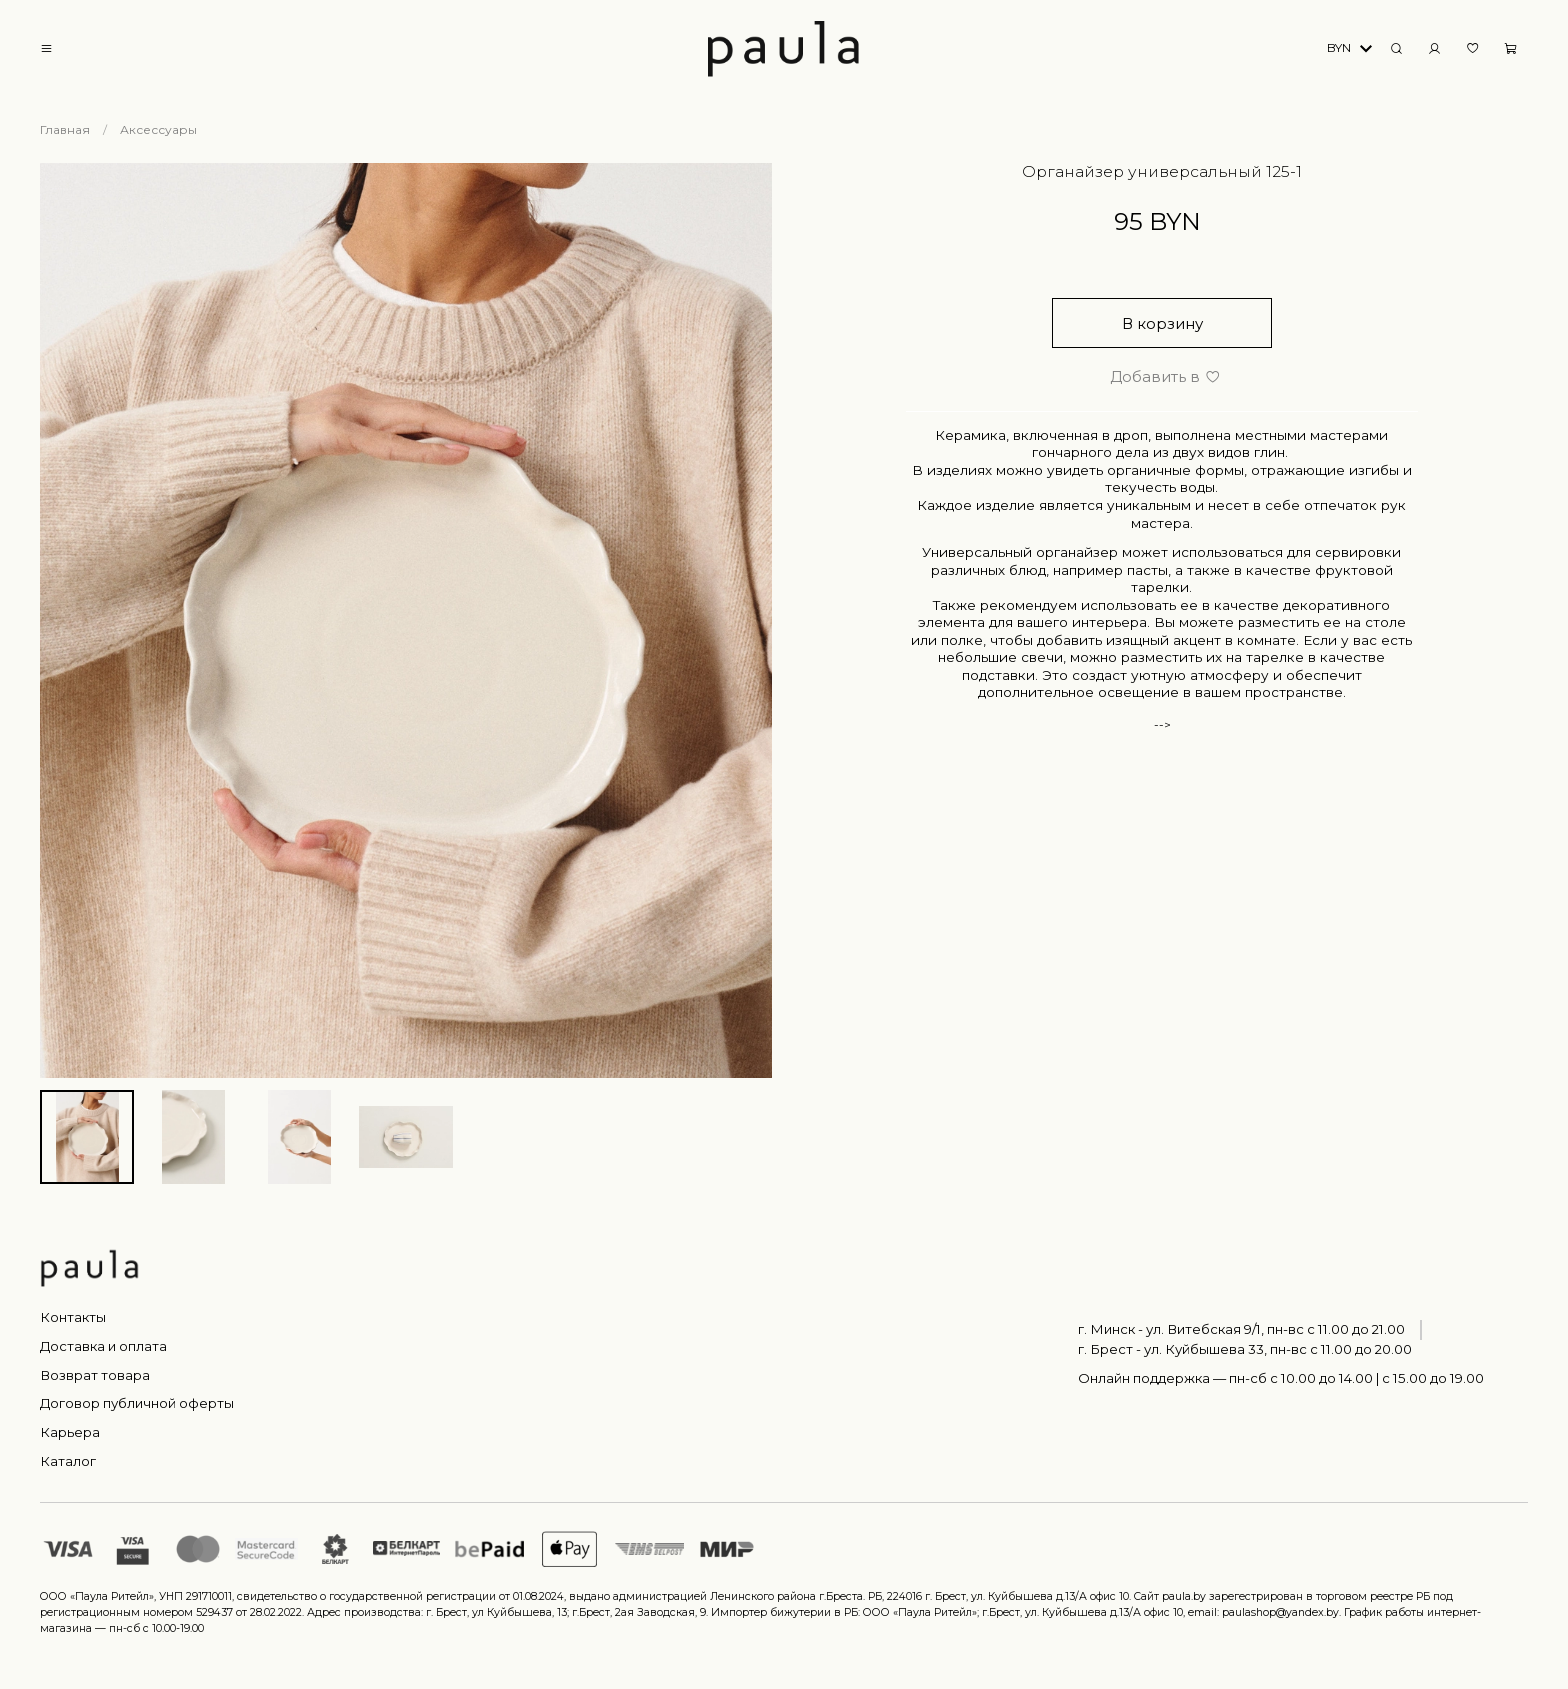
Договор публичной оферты (137, 1403)
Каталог (68, 1461)
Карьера (70, 1432)
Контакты (73, 1317)
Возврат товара (95, 1375)
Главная (65, 129)
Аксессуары (158, 129)
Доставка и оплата (103, 1346)
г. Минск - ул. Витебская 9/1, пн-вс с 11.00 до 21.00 (1241, 1329)
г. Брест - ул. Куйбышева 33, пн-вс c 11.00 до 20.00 (1245, 1349)
